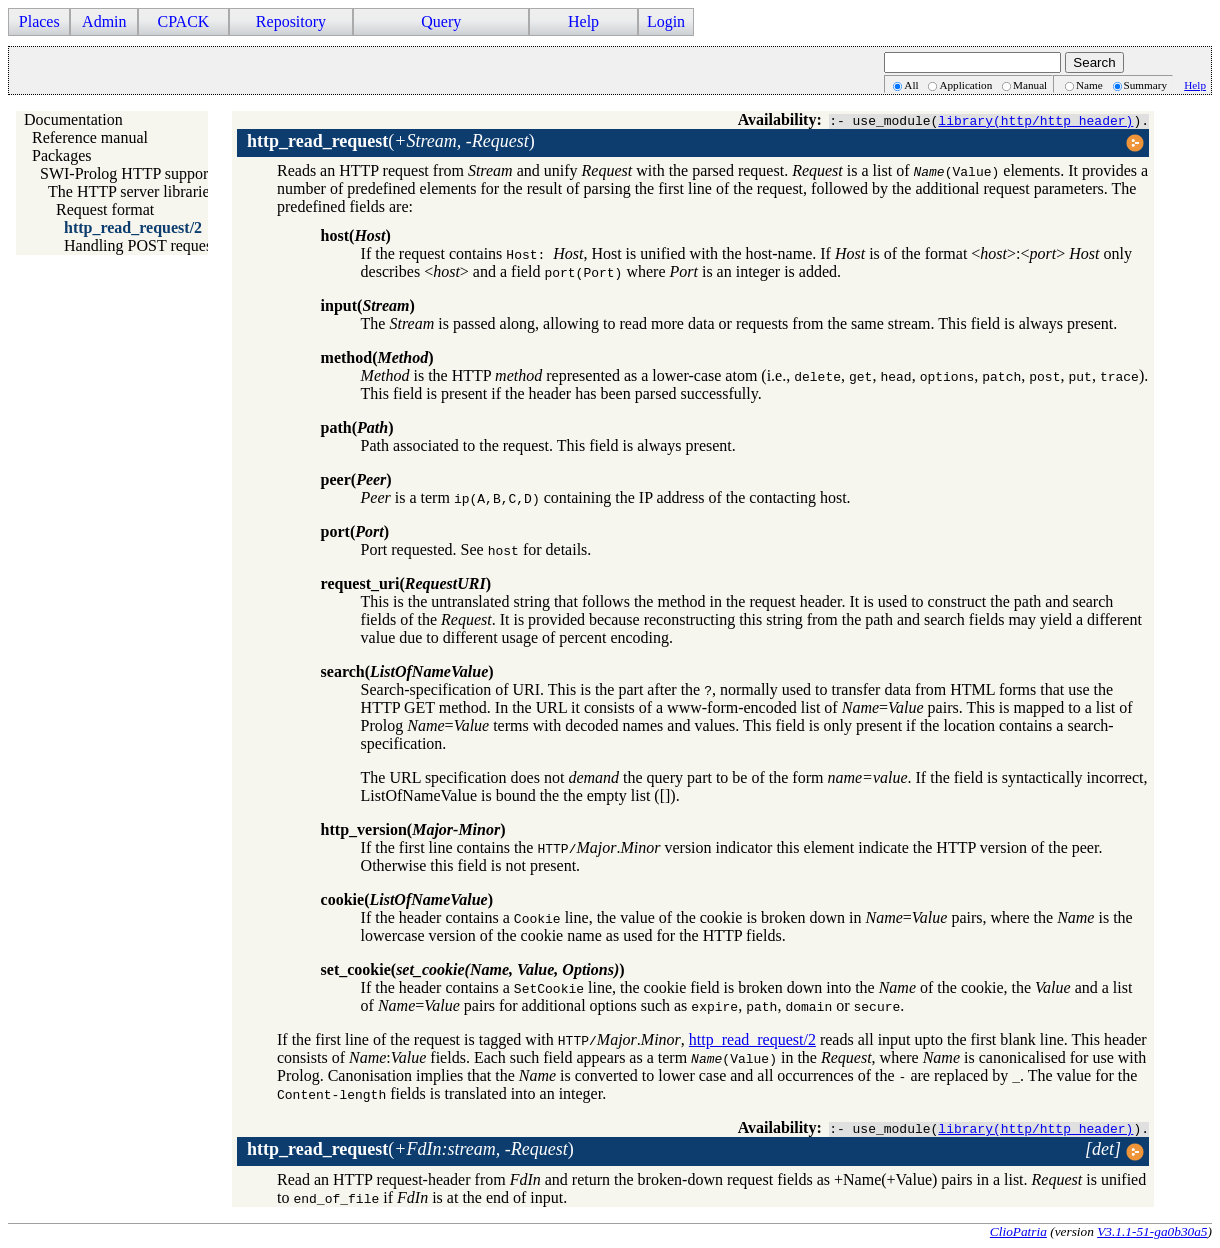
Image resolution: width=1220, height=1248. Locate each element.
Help (583, 21)
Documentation (73, 119)
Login (666, 21)
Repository (291, 21)
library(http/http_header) (1035, 120)
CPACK (183, 21)
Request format (105, 209)
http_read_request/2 (133, 227)
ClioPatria (1018, 1231)
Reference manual (90, 137)
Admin (104, 21)
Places (39, 21)
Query (441, 21)
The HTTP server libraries (132, 191)
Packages (62, 155)
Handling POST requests (143, 245)
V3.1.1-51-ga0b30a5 (1152, 1231)
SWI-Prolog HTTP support (126, 173)
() (391, 141)
